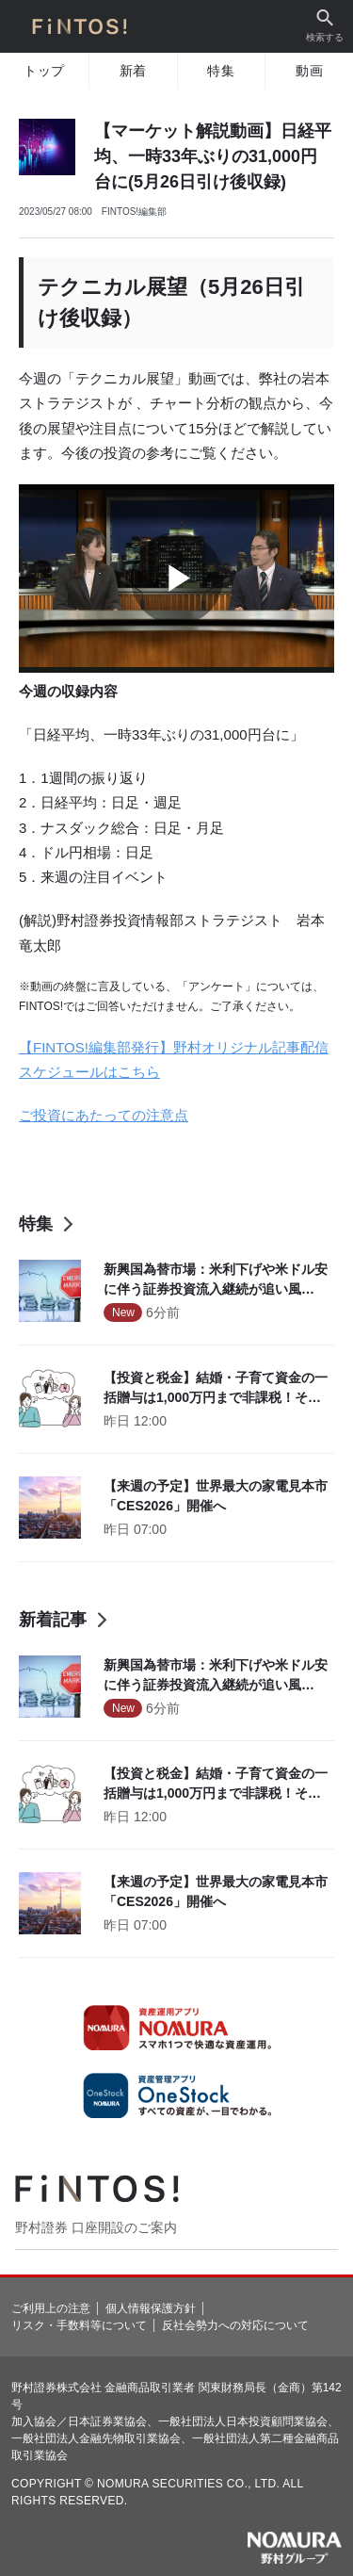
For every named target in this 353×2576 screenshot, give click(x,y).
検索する (325, 25)
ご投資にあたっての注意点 (103, 1115)
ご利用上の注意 (50, 2308)
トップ (44, 71)
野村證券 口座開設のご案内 (96, 2227)
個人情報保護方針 (150, 2308)
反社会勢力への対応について (235, 2325)
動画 (309, 71)
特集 (220, 71)
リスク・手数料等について (79, 2325)
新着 (133, 71)
